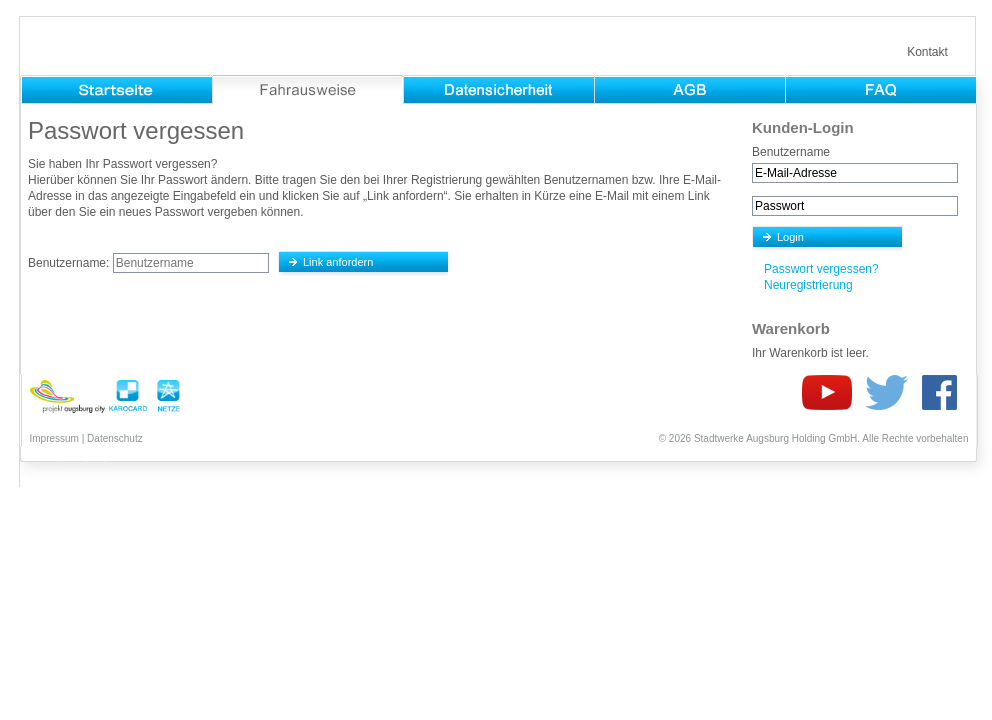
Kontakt (927, 52)
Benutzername (791, 152)
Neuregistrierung (808, 285)
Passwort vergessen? (821, 269)
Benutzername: (68, 263)
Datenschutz (115, 438)
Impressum (54, 438)
